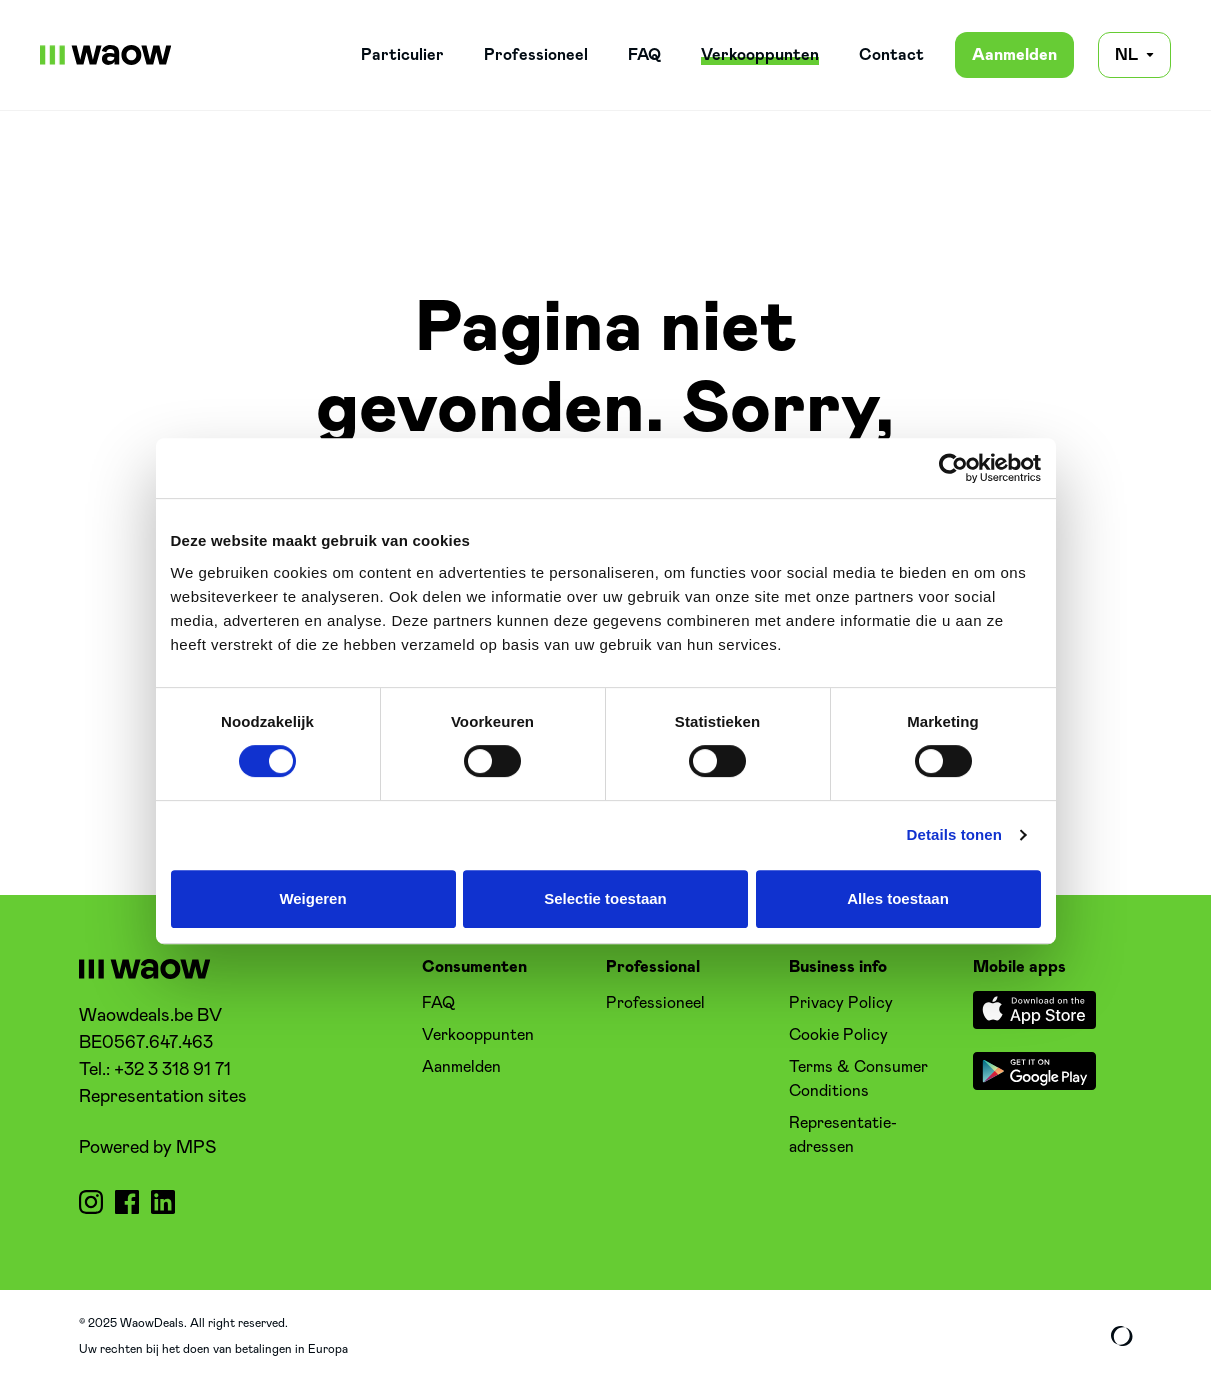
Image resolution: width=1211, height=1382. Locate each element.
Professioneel (536, 55)
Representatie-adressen (843, 1135)
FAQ (644, 55)
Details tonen (954, 834)
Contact (891, 55)
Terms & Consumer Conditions (858, 1079)
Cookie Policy (838, 1035)
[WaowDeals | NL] (106, 55)
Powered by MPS (147, 1148)
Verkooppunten (760, 55)
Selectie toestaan (605, 898)
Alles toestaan (898, 898)
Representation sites (163, 1097)
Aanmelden (1014, 55)
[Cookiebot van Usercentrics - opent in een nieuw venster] (953, 468)
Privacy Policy (841, 1003)
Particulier (402, 55)
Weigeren (312, 898)
